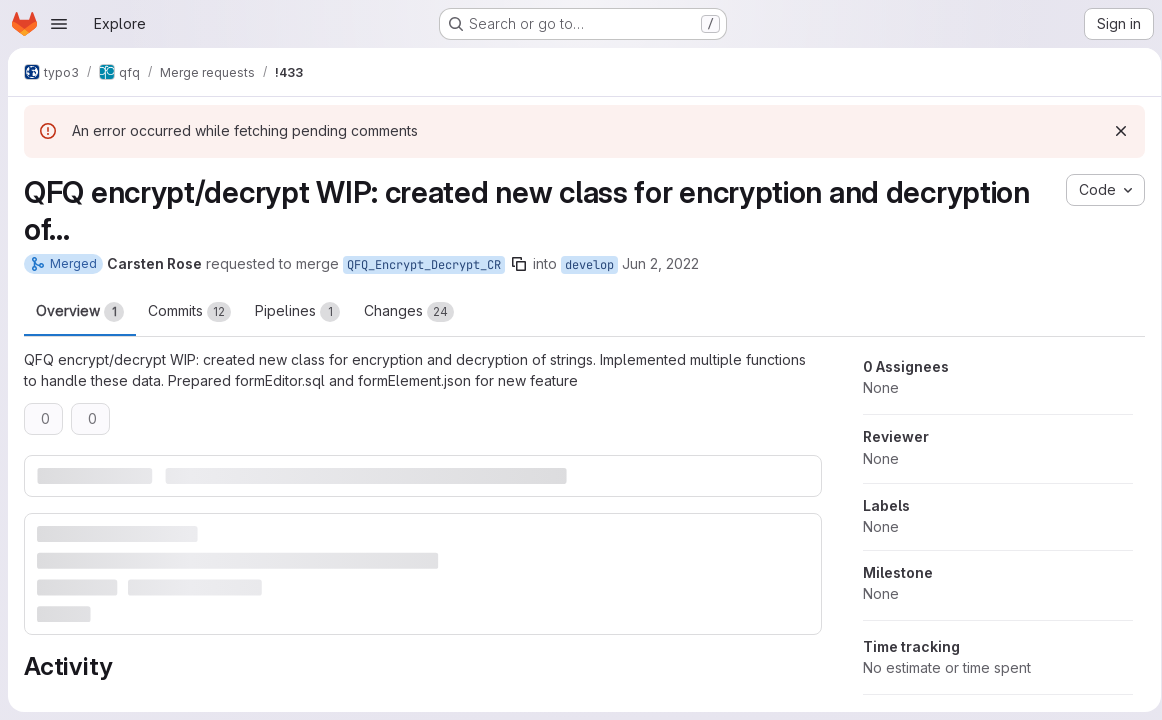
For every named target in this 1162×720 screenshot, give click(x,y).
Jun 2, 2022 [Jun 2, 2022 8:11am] (660, 263)
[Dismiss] (1114, 131)
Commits (189, 312)
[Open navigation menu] (59, 24)
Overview (80, 312)
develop (589, 265)
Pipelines (297, 312)
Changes (409, 312)
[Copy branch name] (519, 264)
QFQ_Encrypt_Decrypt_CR (424, 265)
